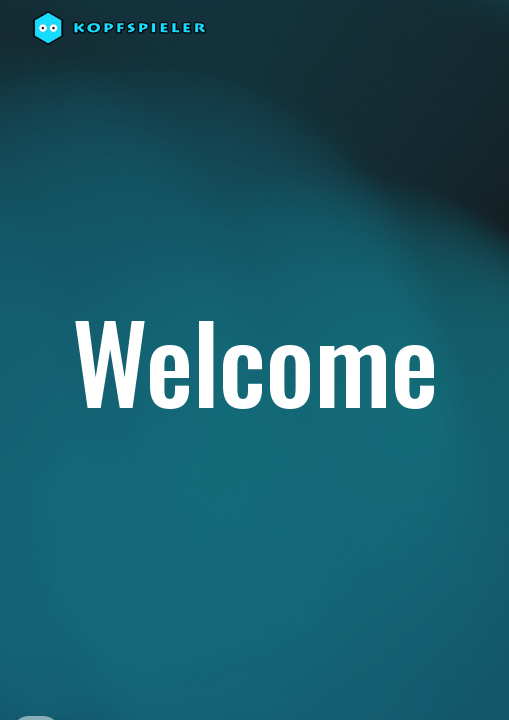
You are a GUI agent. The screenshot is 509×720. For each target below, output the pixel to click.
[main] (254, 360)
